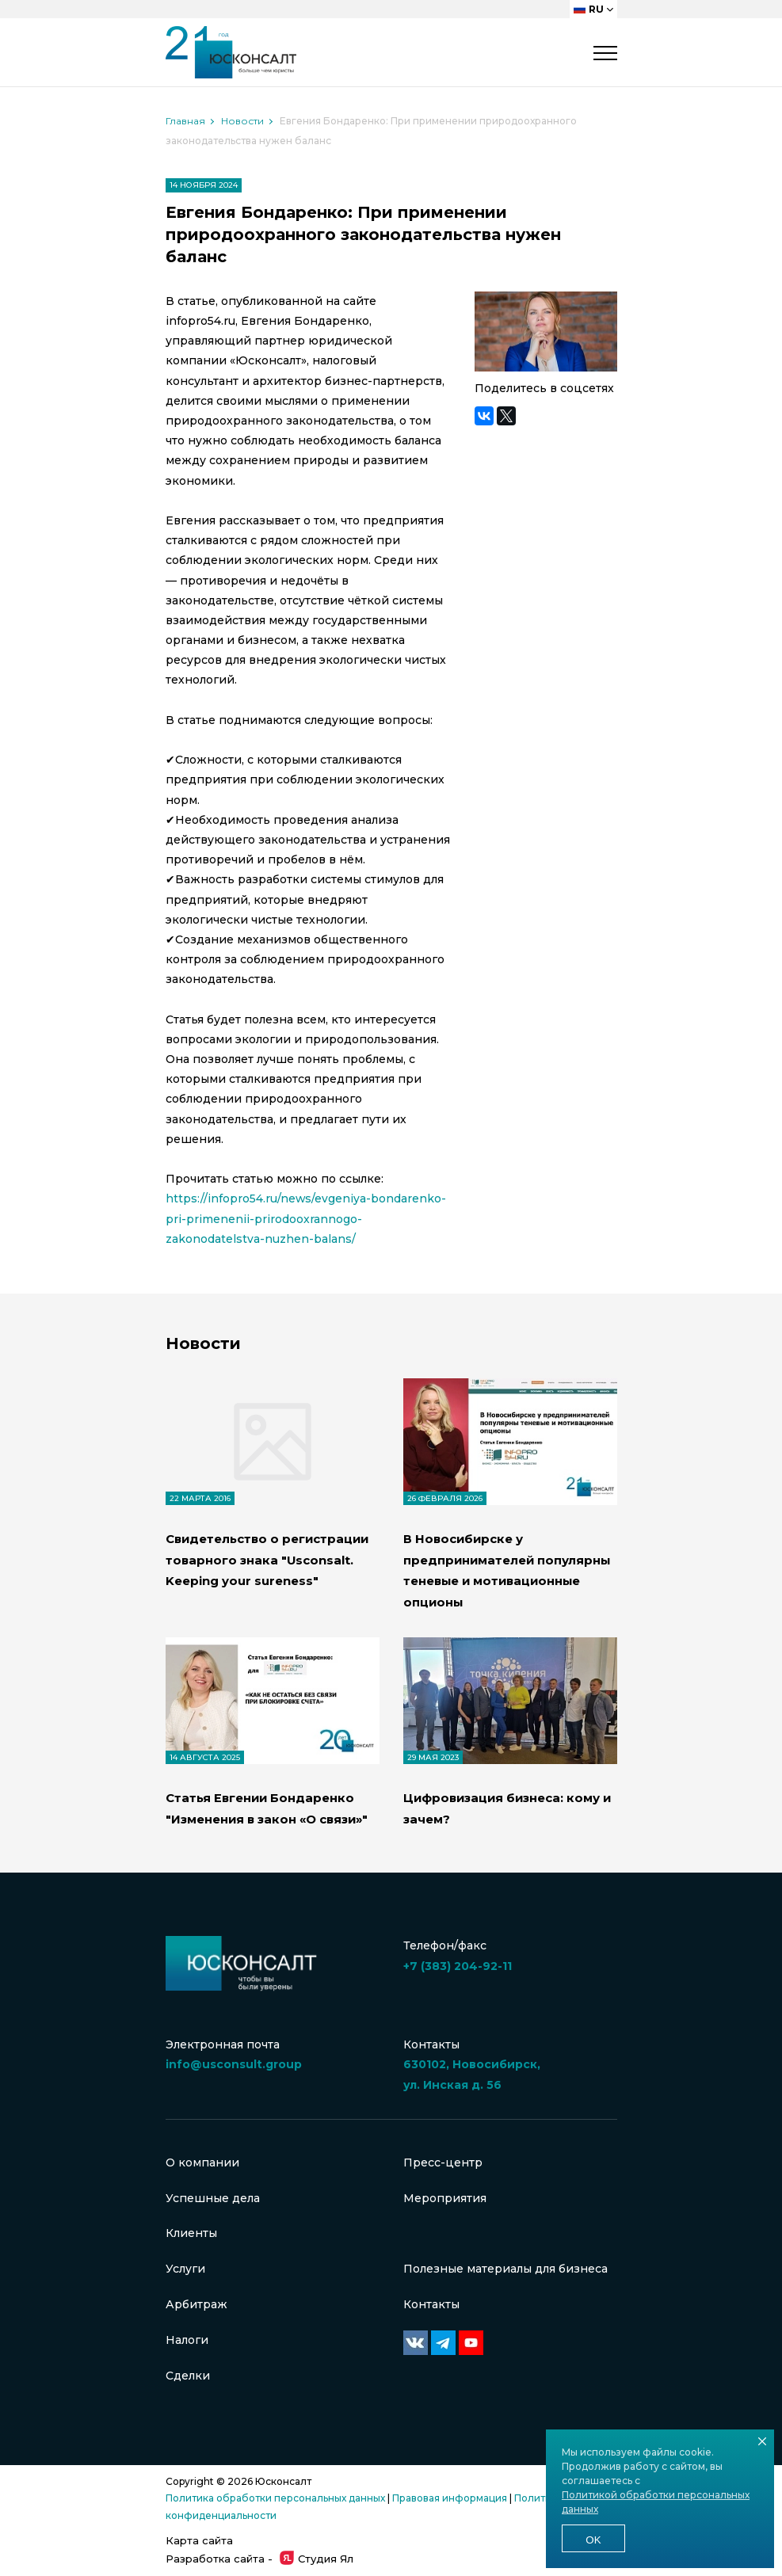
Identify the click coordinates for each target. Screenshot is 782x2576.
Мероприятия (444, 2196)
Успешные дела (213, 2196)
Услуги (185, 2268)
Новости (242, 121)
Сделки (188, 2375)
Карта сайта (199, 2540)
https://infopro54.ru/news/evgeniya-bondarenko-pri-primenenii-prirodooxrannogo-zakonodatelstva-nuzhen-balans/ (306, 1218)
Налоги (187, 2340)
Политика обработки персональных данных (275, 2499)
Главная (185, 121)
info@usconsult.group (234, 2063)
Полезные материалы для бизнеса (505, 2268)
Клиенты (191, 2232)
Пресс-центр (443, 2161)
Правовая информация (449, 2499)
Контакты (431, 2303)
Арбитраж (196, 2303)
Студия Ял (316, 2558)
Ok (593, 2540)
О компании (202, 2161)
